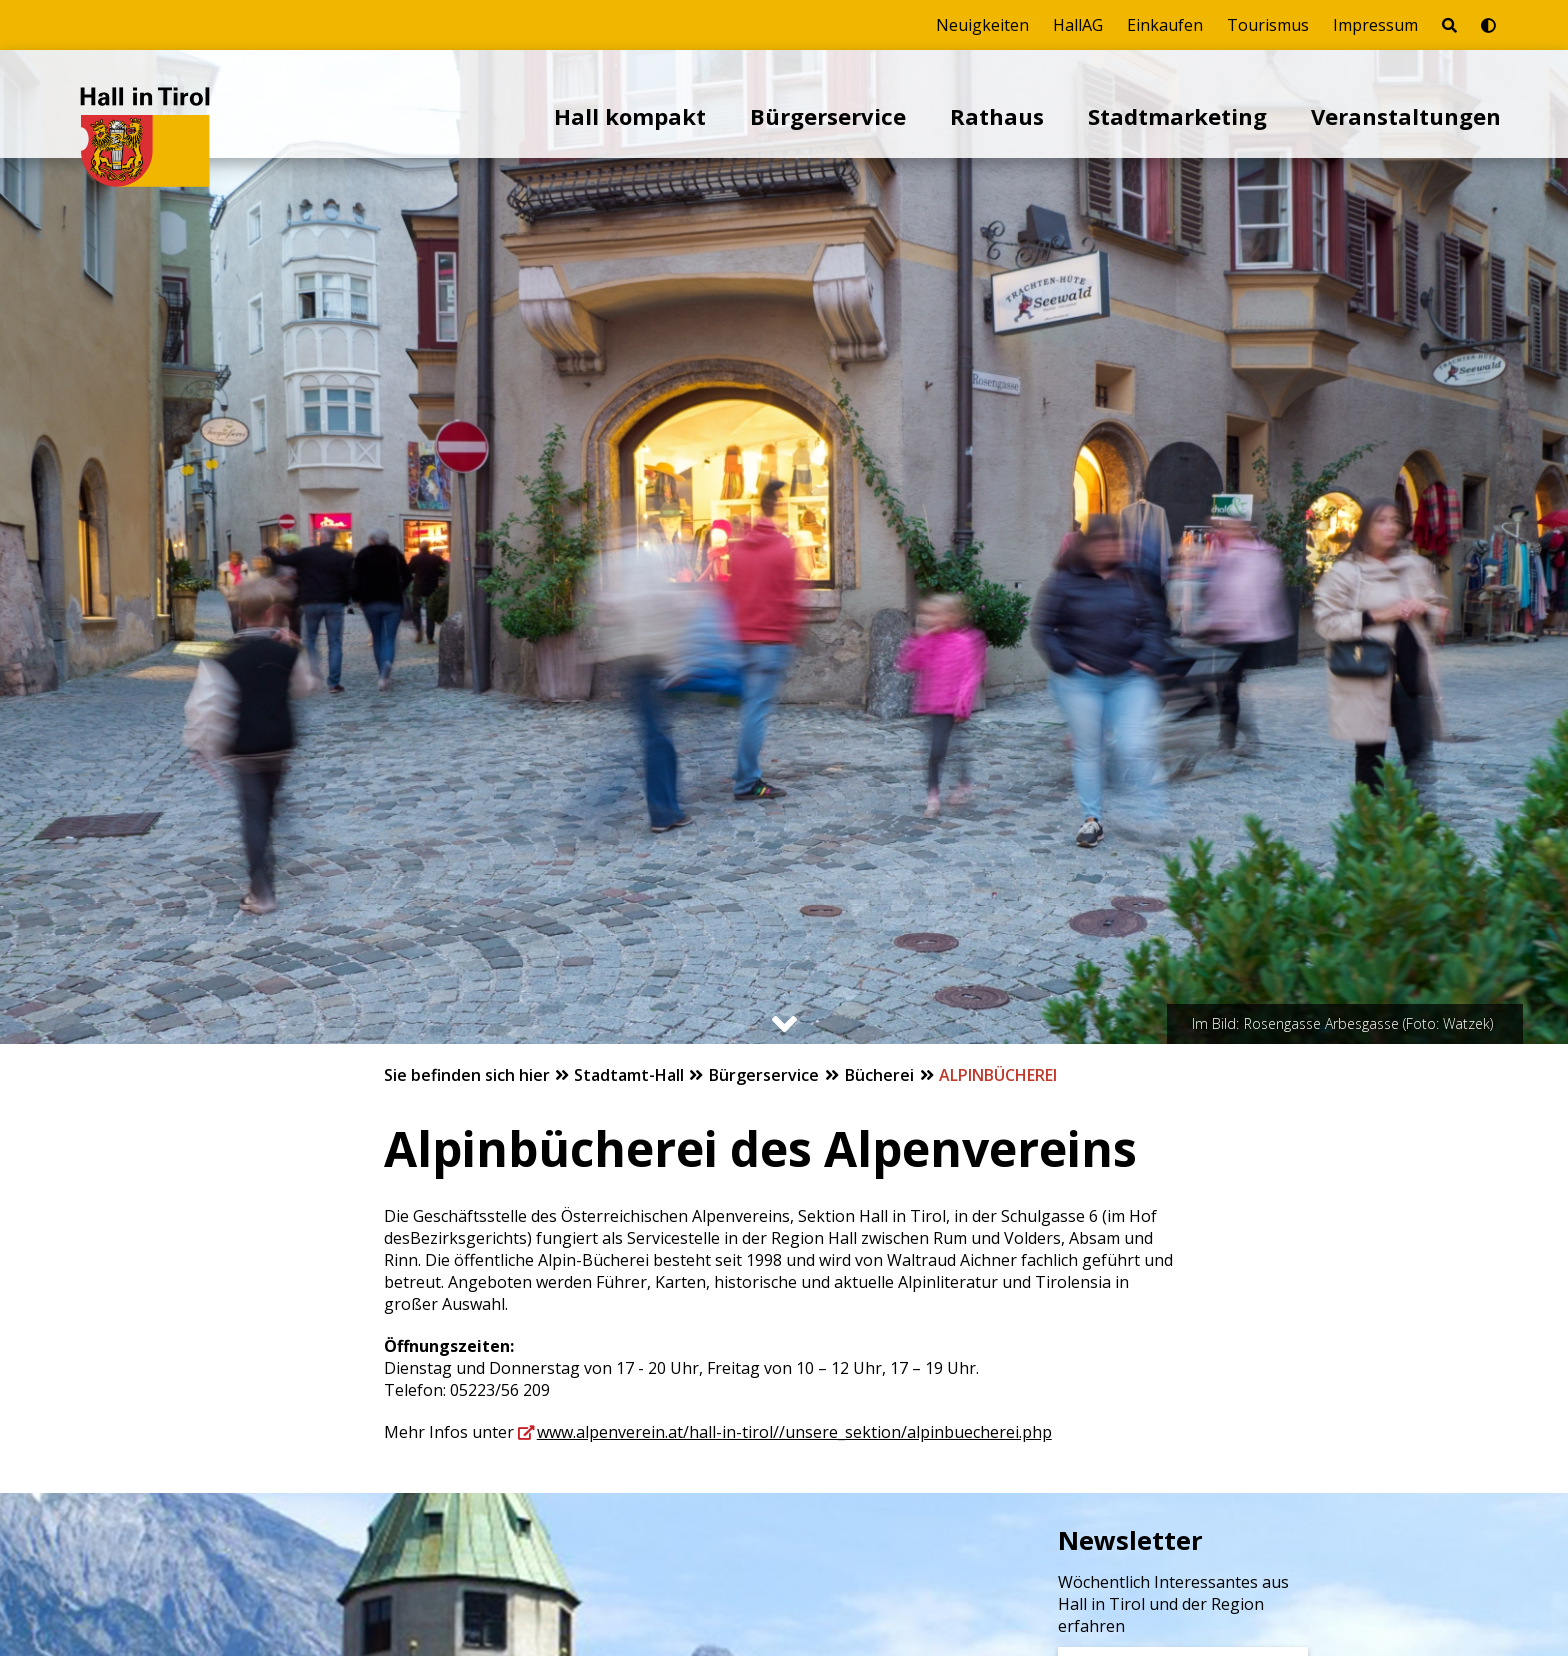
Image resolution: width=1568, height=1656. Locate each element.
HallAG (1078, 25)
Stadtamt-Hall (631, 1075)
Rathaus (997, 116)
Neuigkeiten (982, 25)
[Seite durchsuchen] (1449, 25)
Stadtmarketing (1177, 116)
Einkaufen (1165, 25)
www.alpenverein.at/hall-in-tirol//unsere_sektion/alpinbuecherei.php (794, 1432)
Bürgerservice (828, 116)
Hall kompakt (630, 116)
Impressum (1375, 25)
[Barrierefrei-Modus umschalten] (1488, 25)
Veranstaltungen (1406, 116)
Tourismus (1268, 25)
